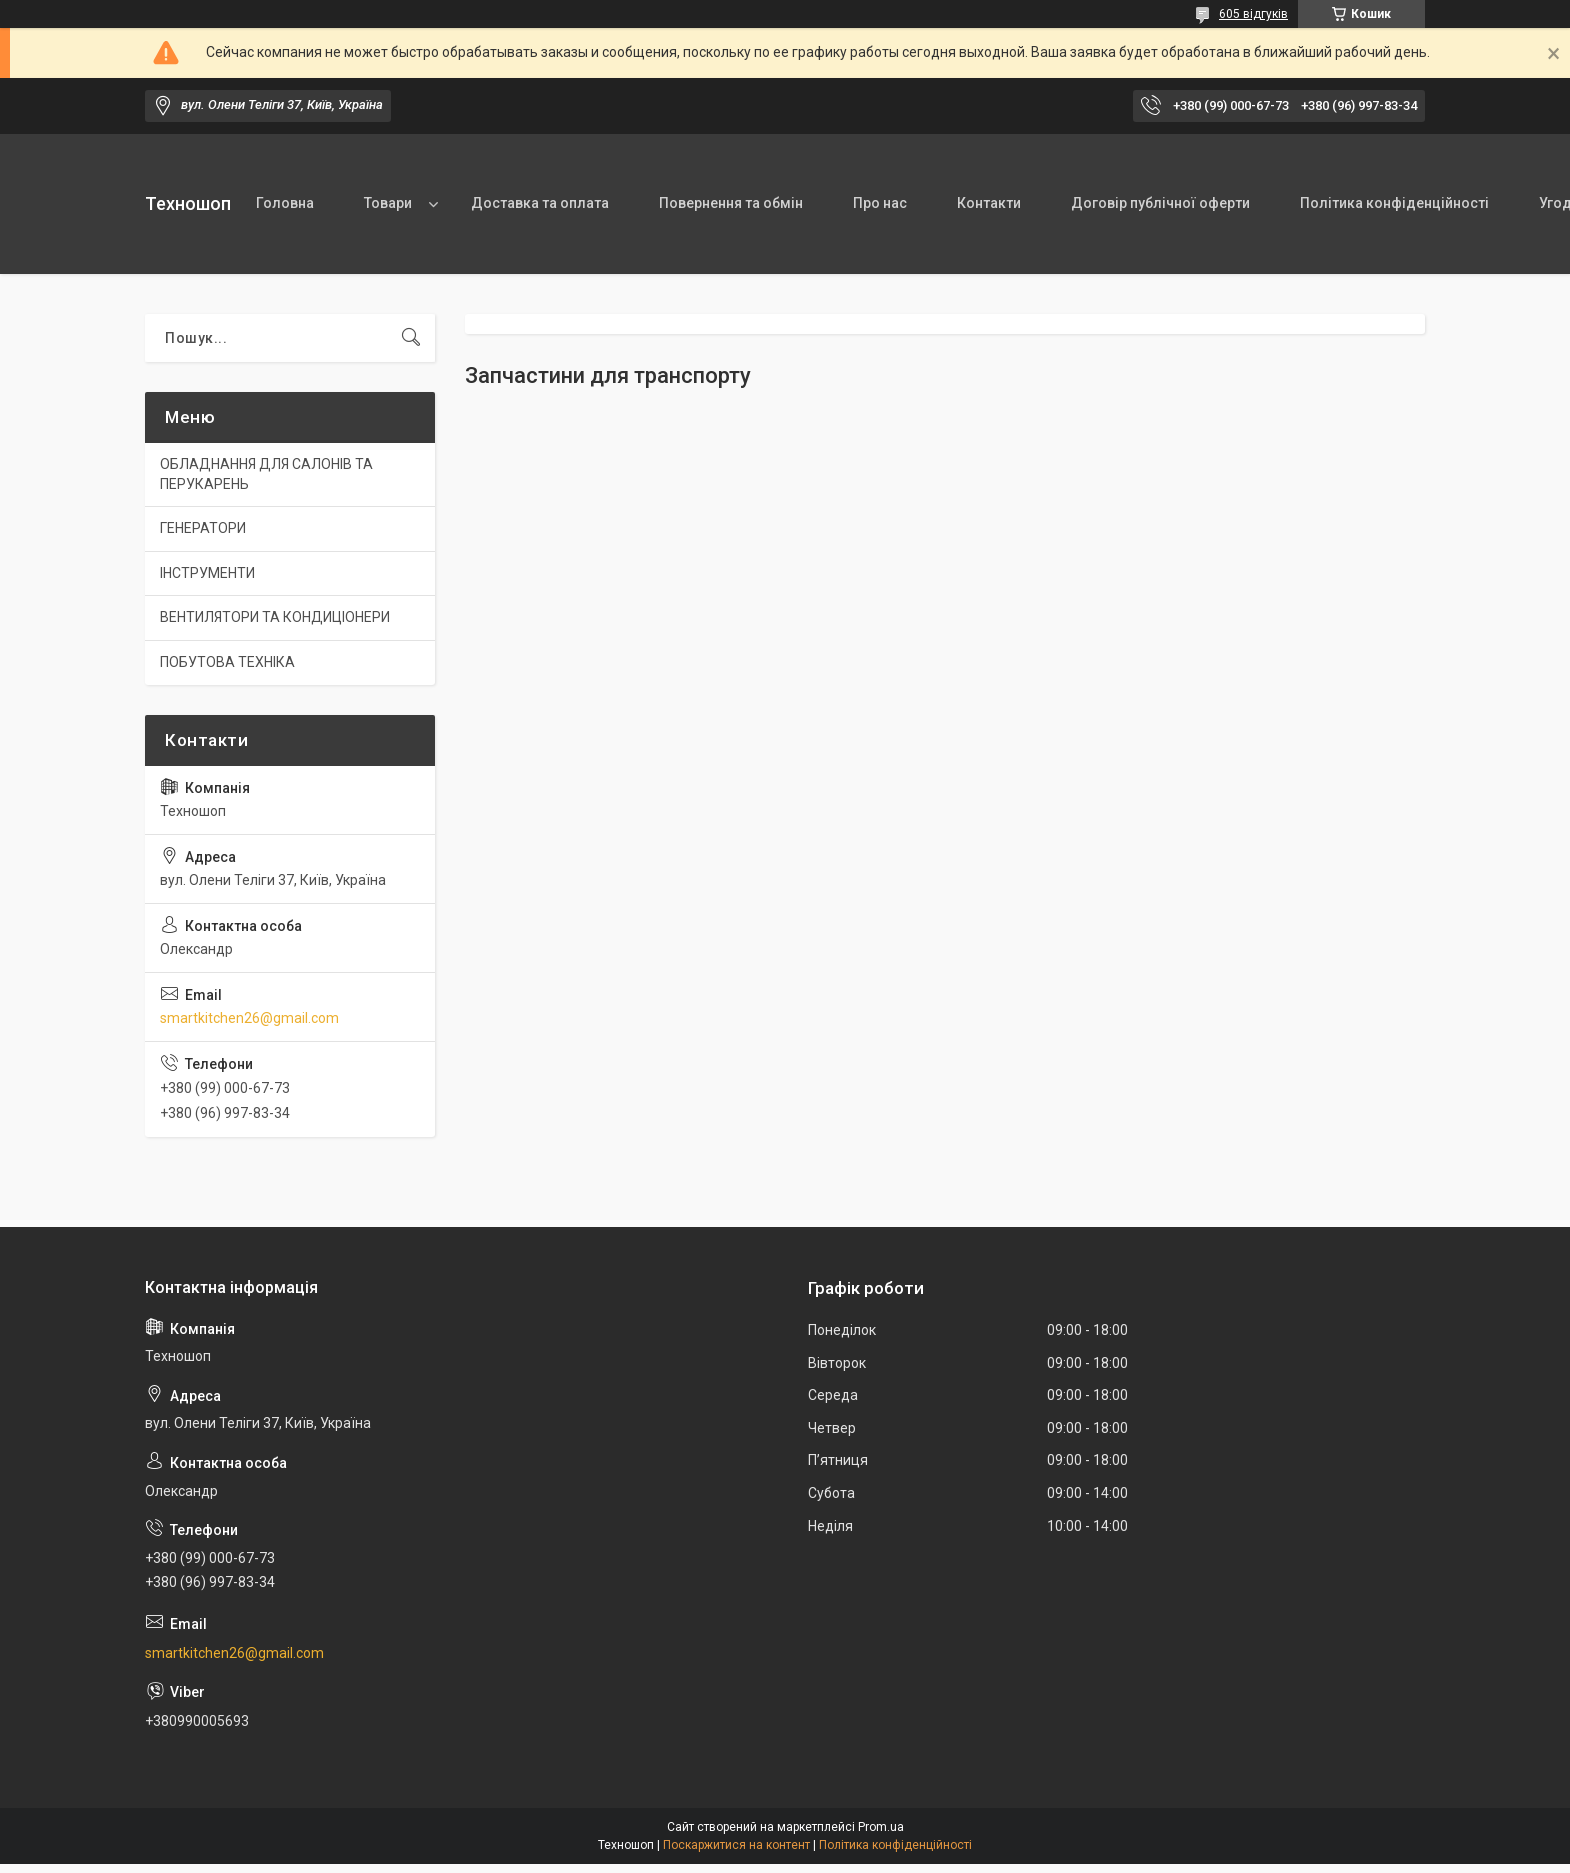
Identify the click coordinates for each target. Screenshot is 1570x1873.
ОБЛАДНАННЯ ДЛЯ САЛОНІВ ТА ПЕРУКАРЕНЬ (266, 474)
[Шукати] (411, 338)
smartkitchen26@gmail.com (249, 1018)
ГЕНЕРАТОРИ (203, 528)
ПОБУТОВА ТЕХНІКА (227, 662)
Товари (388, 203)
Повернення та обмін (731, 203)
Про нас (880, 203)
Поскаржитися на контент (736, 1845)
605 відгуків (1253, 14)
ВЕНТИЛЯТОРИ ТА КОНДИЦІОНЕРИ (275, 617)
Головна (285, 203)
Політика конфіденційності (1394, 203)
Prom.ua (881, 1827)
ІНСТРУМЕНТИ (207, 573)
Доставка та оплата (540, 203)
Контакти (989, 203)
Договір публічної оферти (1160, 203)
